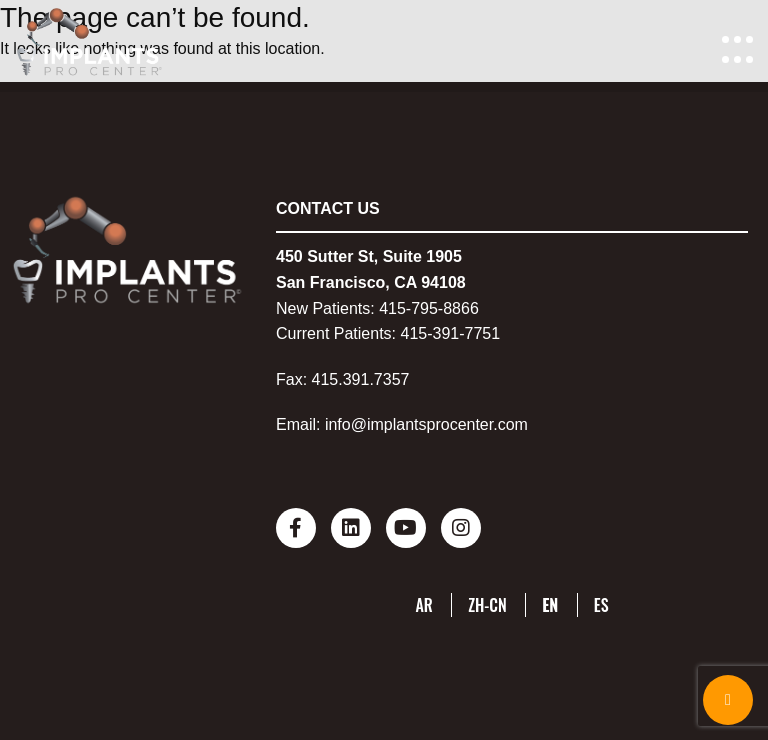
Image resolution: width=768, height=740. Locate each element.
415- (395, 308)
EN (550, 605)
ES (601, 605)
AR (423, 605)
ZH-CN (487, 605)
